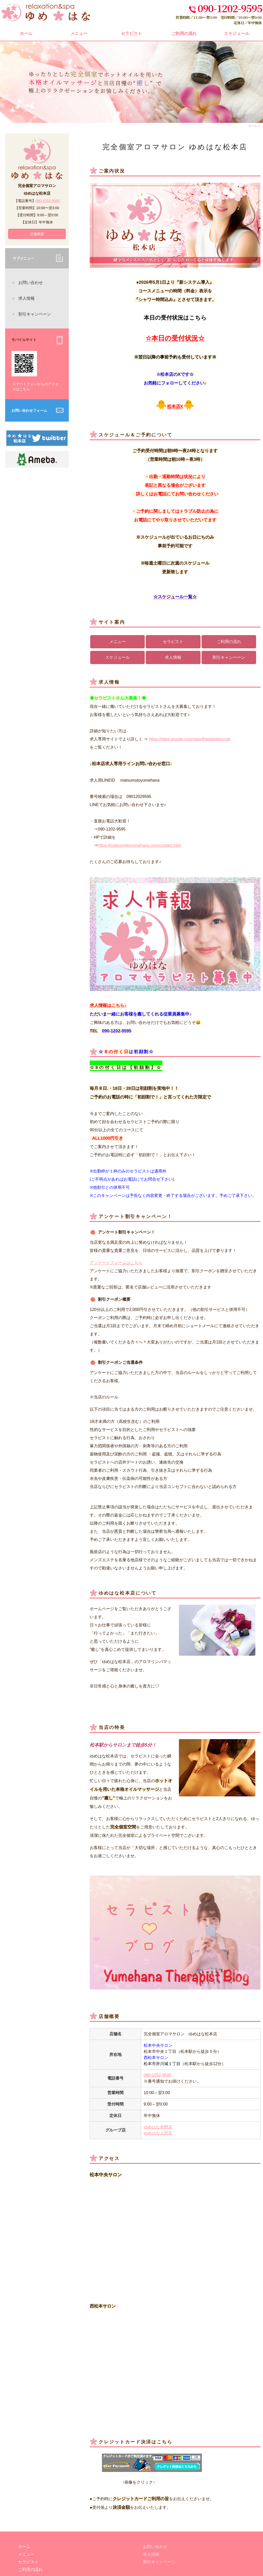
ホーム (26, 33)
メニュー (79, 33)
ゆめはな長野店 (158, 2127)
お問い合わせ (30, 282)
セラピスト (131, 33)
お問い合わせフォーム (29, 410)
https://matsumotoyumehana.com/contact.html (139, 845)
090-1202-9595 (158, 2075)
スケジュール (236, 33)
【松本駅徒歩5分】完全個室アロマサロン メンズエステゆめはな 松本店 (45, 12)
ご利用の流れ (184, 33)
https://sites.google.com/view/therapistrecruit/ (189, 739)
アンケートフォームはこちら (116, 1263)
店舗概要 (37, 234)
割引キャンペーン (229, 657)
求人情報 (173, 657)
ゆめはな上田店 (158, 2133)
